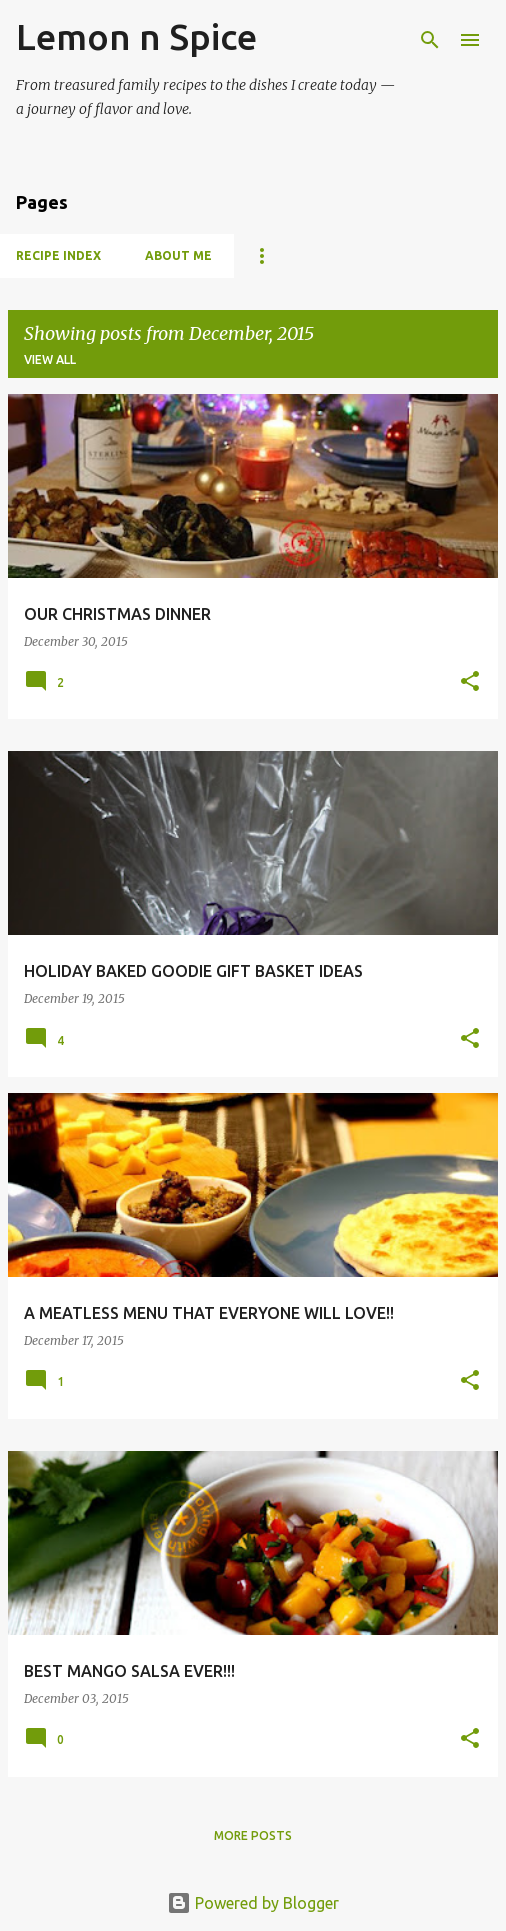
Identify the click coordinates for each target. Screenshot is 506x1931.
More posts (253, 1835)
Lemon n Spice (136, 36)
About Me (178, 255)
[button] (470, 682)
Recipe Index (58, 255)
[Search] (430, 40)
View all (50, 359)
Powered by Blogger (253, 1903)
